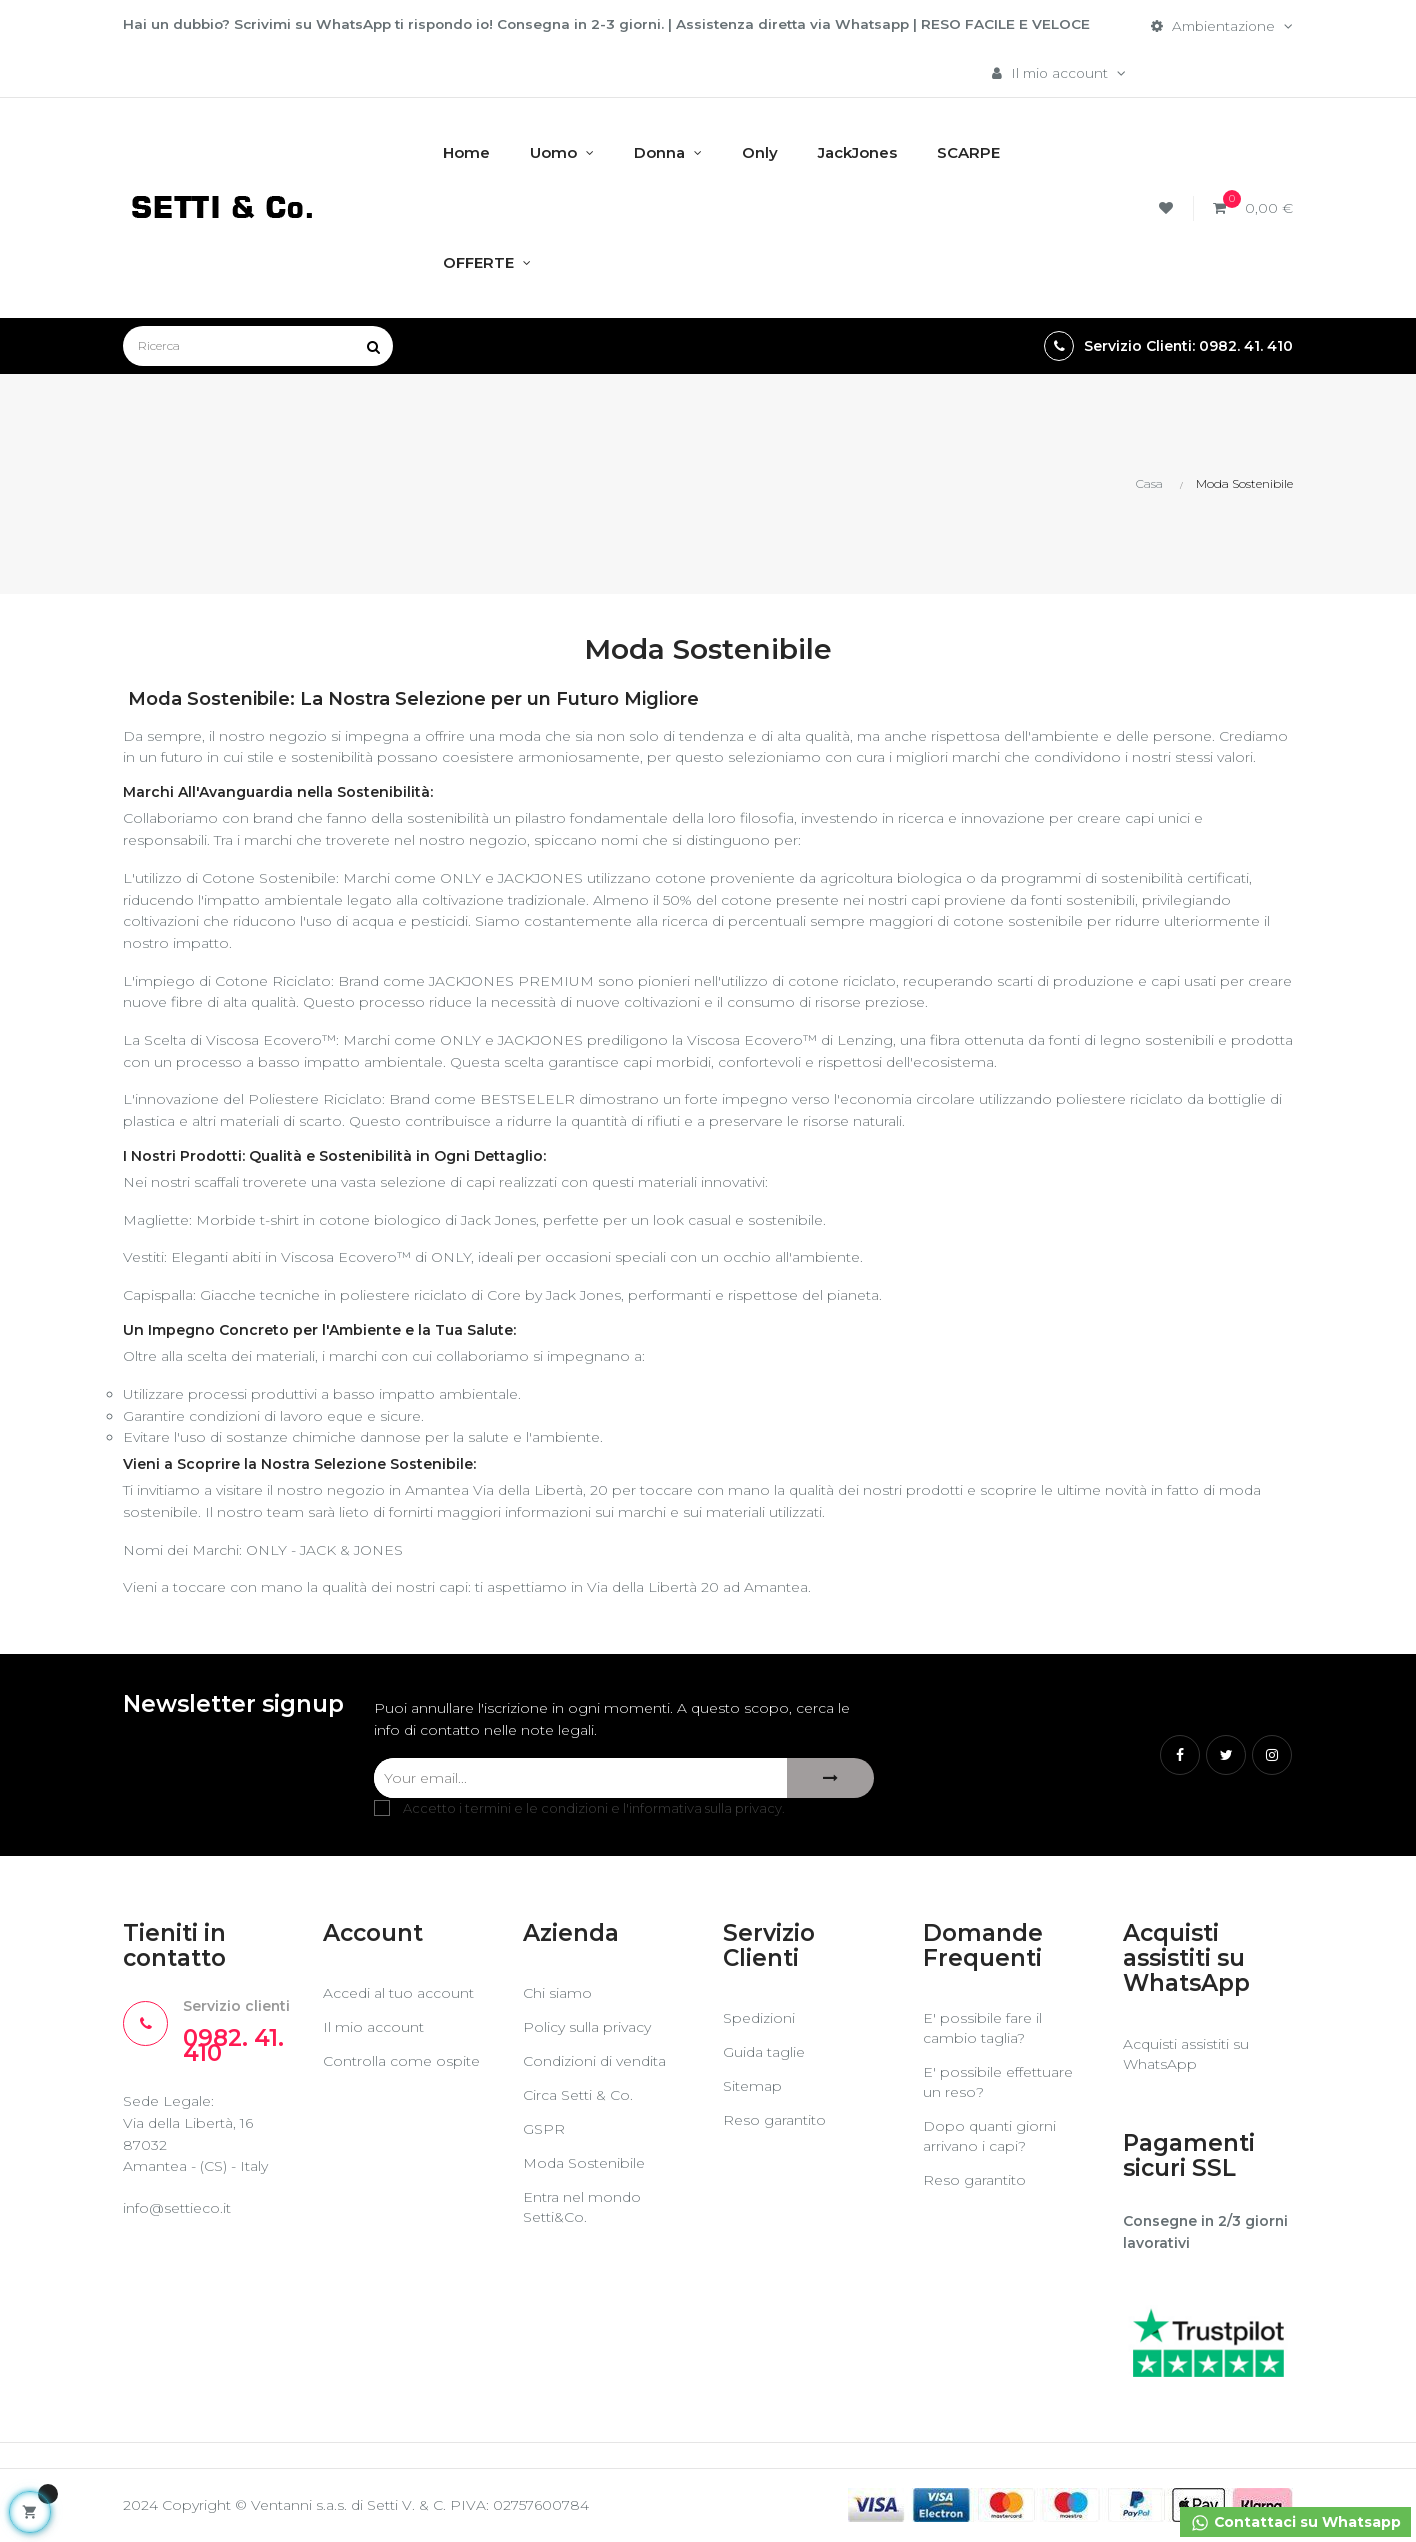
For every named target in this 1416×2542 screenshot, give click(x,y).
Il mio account (373, 2028)
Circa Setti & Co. (578, 2096)
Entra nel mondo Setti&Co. (582, 2208)
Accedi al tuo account (398, 1994)
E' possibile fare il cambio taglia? (982, 2029)
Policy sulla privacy (587, 2028)
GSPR (544, 2130)
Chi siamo (557, 1994)
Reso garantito (774, 2121)
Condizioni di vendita (594, 2062)
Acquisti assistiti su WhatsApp (1186, 2054)
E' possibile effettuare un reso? (998, 2083)
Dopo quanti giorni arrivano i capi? (989, 2137)
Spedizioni (759, 2019)
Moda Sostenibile (584, 2164)
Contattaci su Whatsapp (1295, 2523)
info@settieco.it (177, 2209)
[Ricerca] (258, 347)
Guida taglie (764, 2053)
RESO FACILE (997, 24)
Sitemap (752, 2087)
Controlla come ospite (401, 2062)
